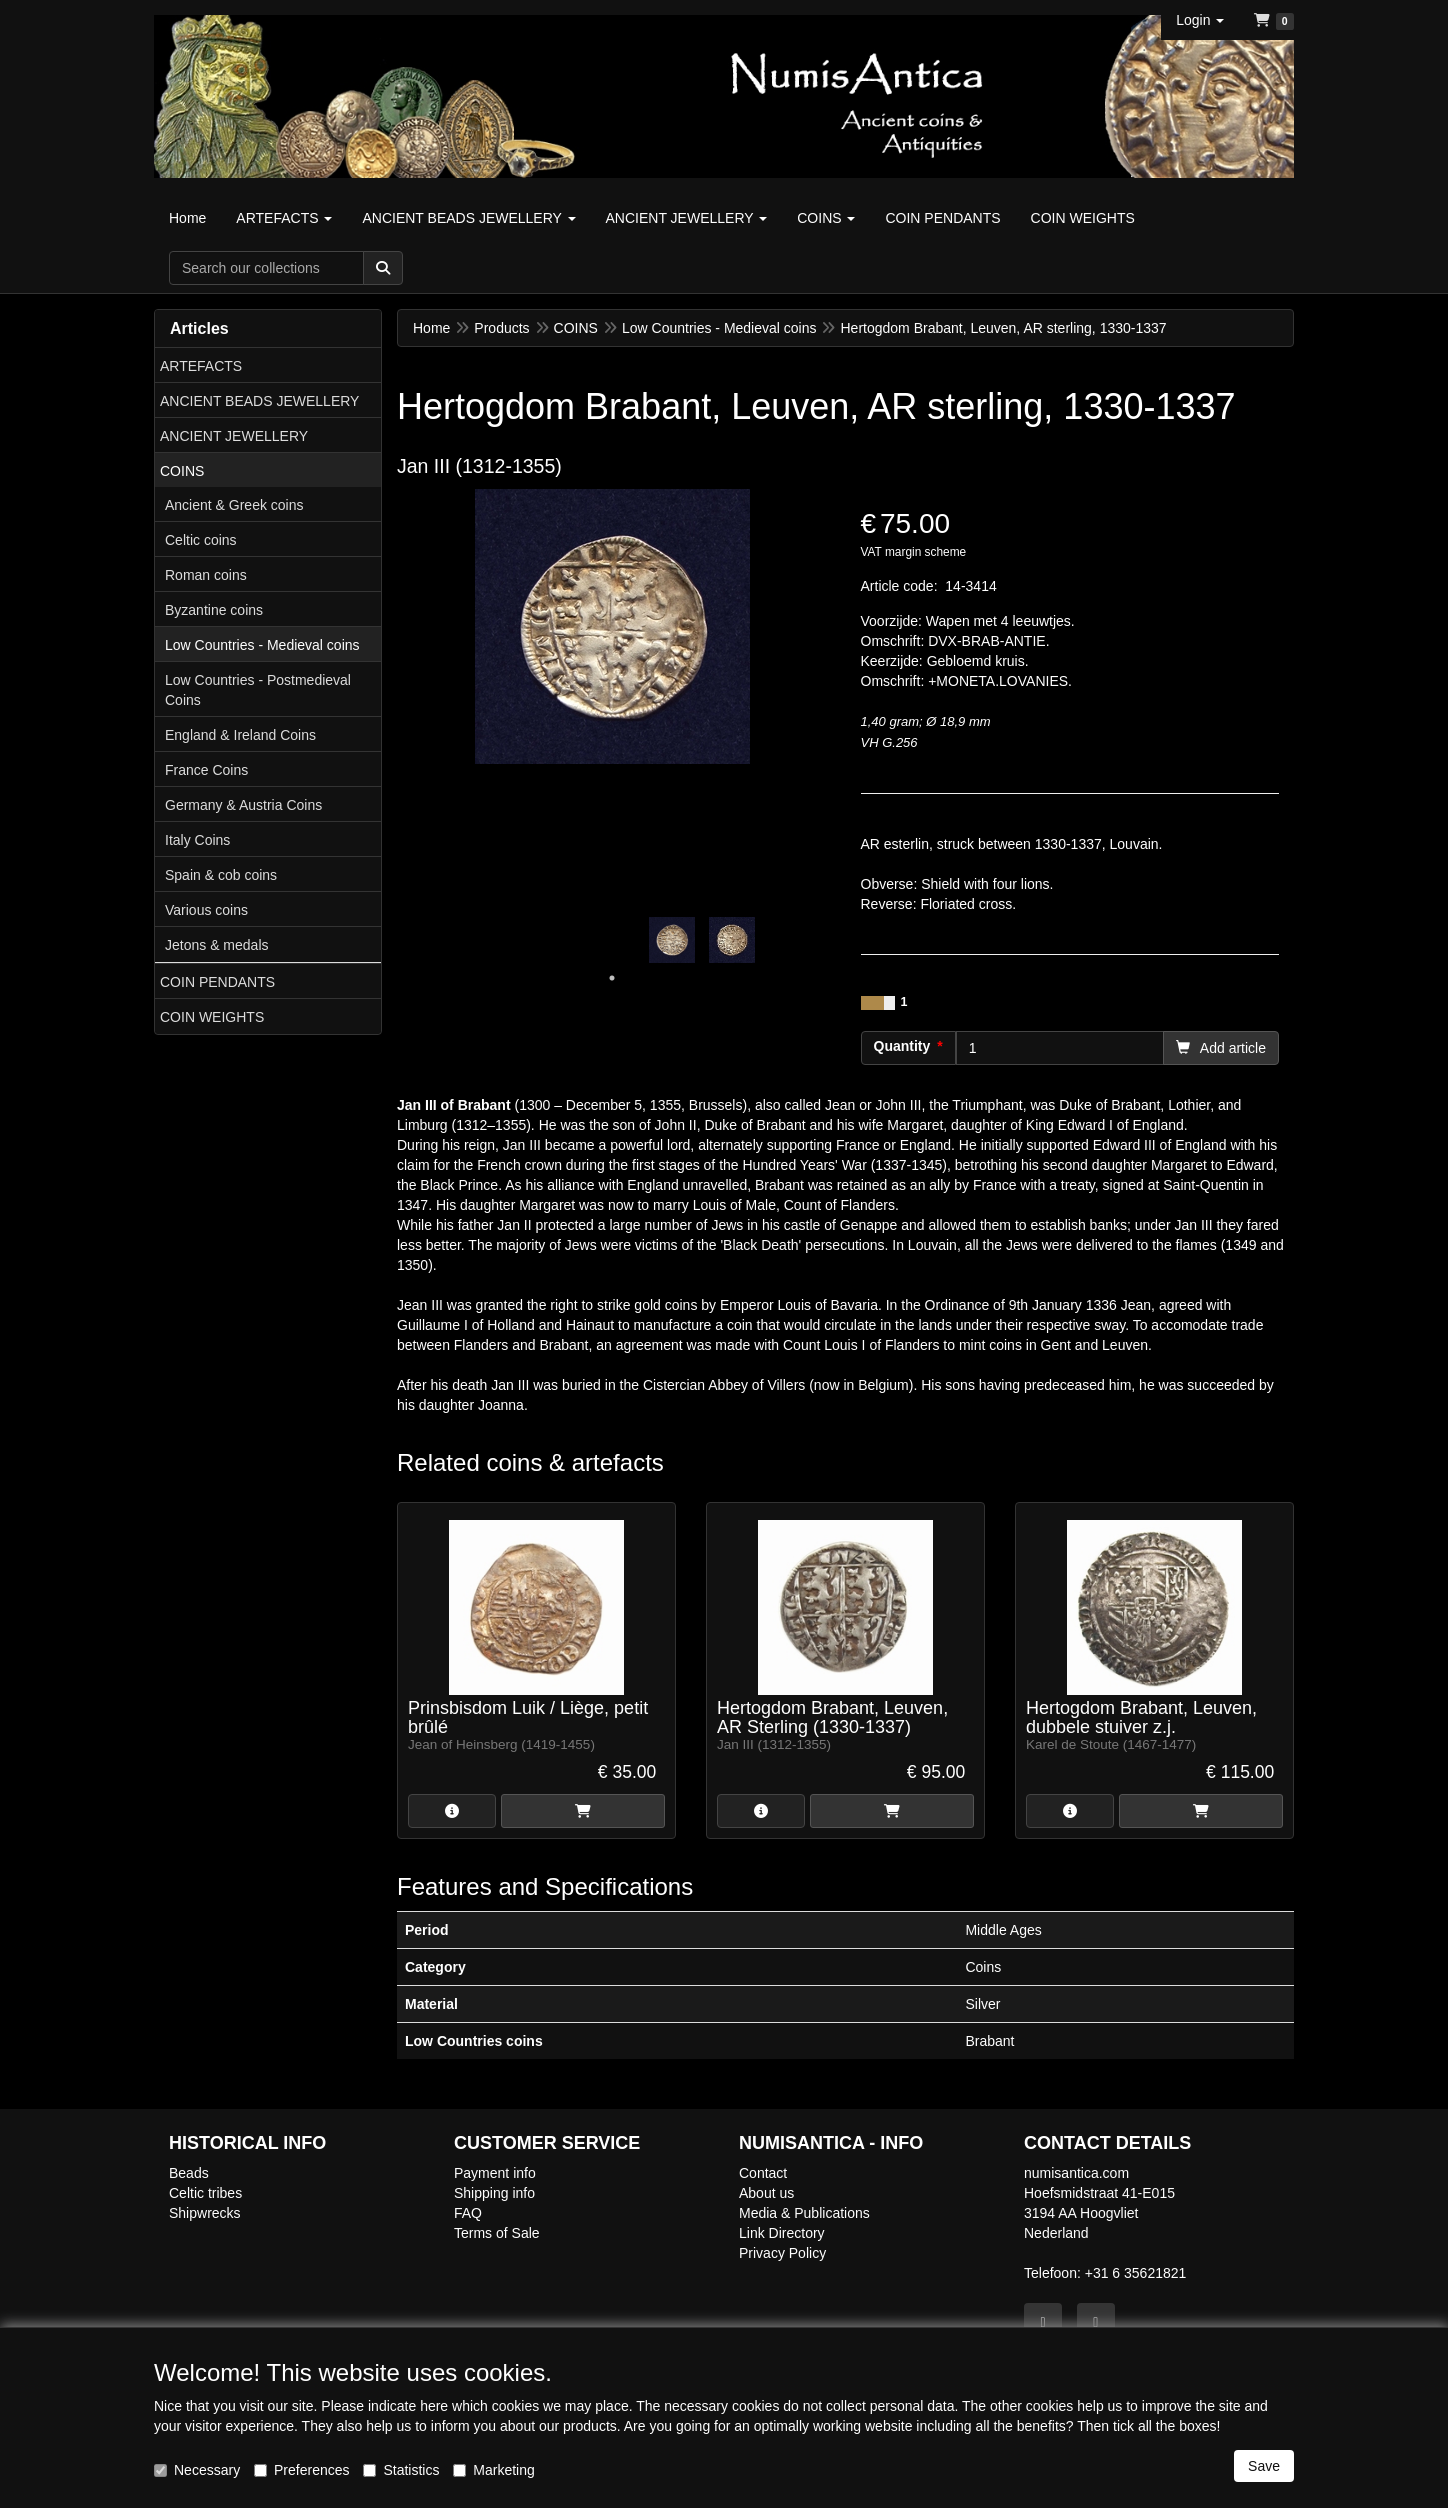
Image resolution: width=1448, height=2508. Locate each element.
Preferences (301, 2470)
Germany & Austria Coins (243, 805)
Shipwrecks (205, 2213)
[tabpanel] (672, 940)
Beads (189, 2173)
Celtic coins (201, 540)
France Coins (206, 770)
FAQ (468, 2213)
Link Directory (782, 2233)
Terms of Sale (497, 2233)
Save (1264, 2466)
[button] (1200, 20)
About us (766, 2193)
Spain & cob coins (221, 875)
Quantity (902, 1046)
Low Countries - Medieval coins (262, 645)
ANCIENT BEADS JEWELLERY (259, 401)
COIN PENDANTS (217, 982)
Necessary (197, 2470)
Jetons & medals (217, 945)
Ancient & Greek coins (234, 505)
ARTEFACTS (201, 366)
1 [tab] (612, 978)
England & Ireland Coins (240, 735)
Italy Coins (197, 840)
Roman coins (206, 575)
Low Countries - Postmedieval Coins (258, 690)
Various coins (206, 910)
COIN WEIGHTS (212, 1017)
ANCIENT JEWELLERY (234, 436)
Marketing (493, 2470)
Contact (763, 2173)
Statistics (401, 2470)
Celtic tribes (205, 2193)
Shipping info (494, 2193)
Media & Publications (804, 2213)
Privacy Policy (782, 2253)
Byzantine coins (214, 610)
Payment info (495, 2173)
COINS (182, 471)
